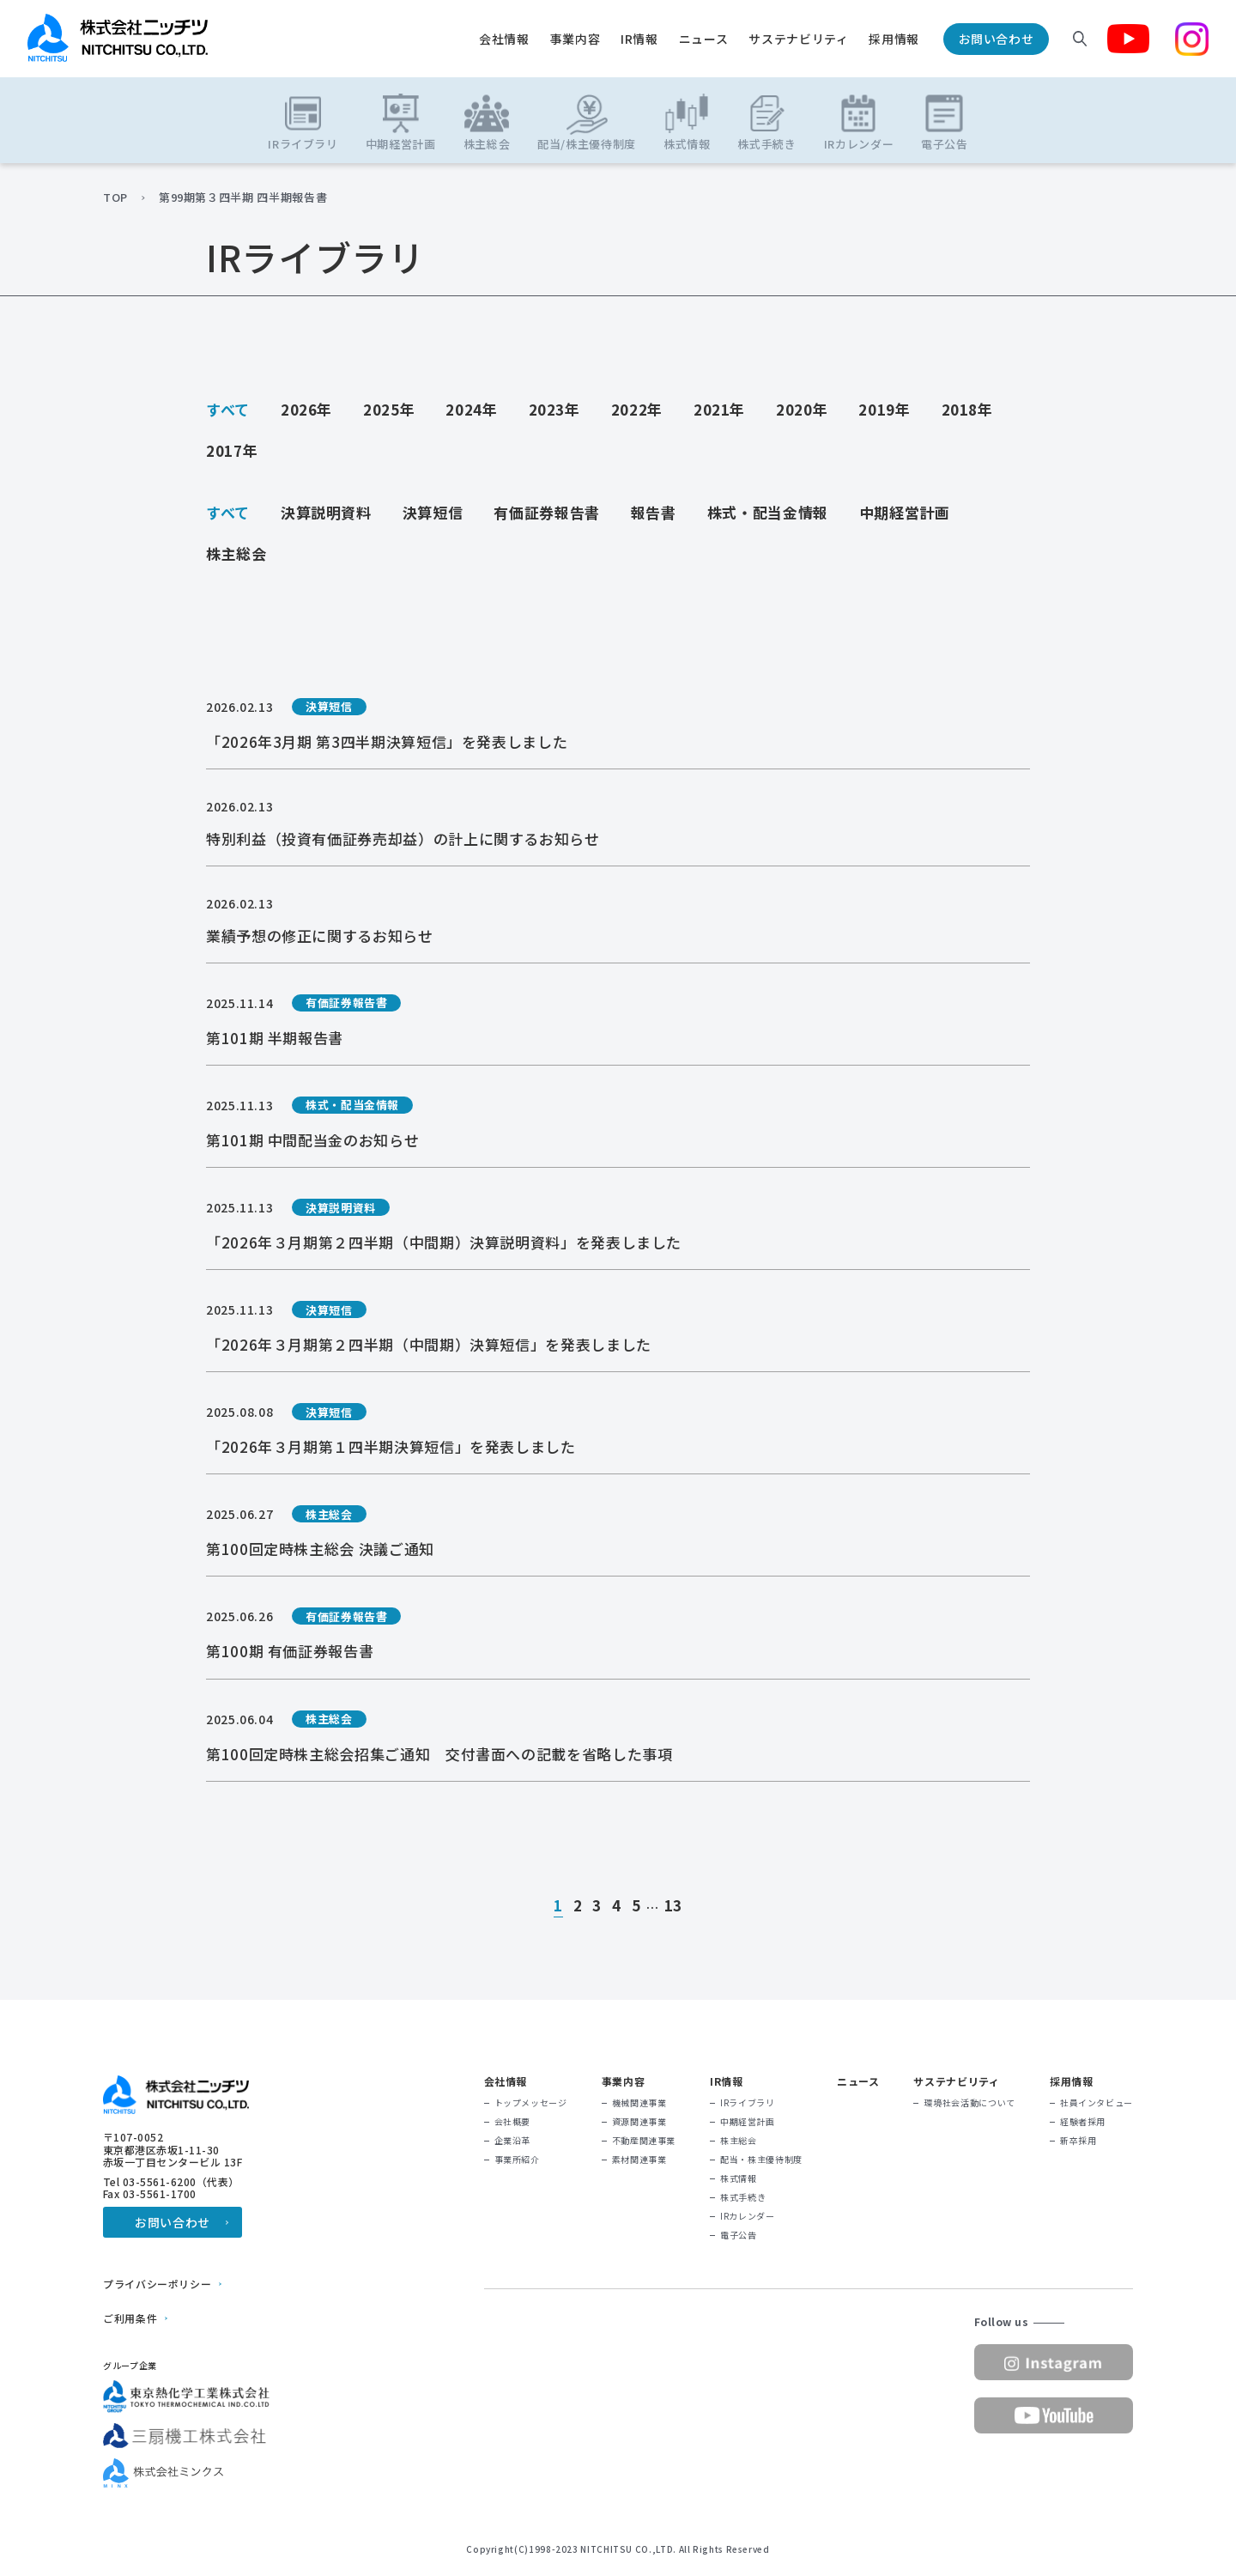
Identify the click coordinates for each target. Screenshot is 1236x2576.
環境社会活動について (969, 2103)
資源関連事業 (639, 2122)
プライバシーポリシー (157, 2284)
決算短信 (433, 512)
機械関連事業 (639, 2103)
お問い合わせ (996, 38)
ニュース (704, 39)
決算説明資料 (326, 512)
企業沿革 (512, 2141)
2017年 (232, 450)
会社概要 (512, 2122)
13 (673, 1906)
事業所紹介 (517, 2159)
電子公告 (738, 2235)
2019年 (884, 409)
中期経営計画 (904, 512)
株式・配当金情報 (767, 512)
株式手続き (743, 2197)
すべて (228, 409)
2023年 (554, 409)
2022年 (637, 409)
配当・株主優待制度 (761, 2159)
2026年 (306, 409)
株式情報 (738, 2178)
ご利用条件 (130, 2318)
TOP (115, 197)
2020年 (801, 409)
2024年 (471, 409)
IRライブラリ (747, 2103)
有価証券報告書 (546, 512)
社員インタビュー (1096, 2103)
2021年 (719, 409)
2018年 (967, 409)
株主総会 (236, 553)
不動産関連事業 (644, 2141)
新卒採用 (1078, 2141)
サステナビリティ (798, 39)
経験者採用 (1083, 2122)
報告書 (653, 512)
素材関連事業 (639, 2159)
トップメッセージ (530, 2103)
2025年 (389, 409)
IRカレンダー (747, 2216)
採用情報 (894, 39)
